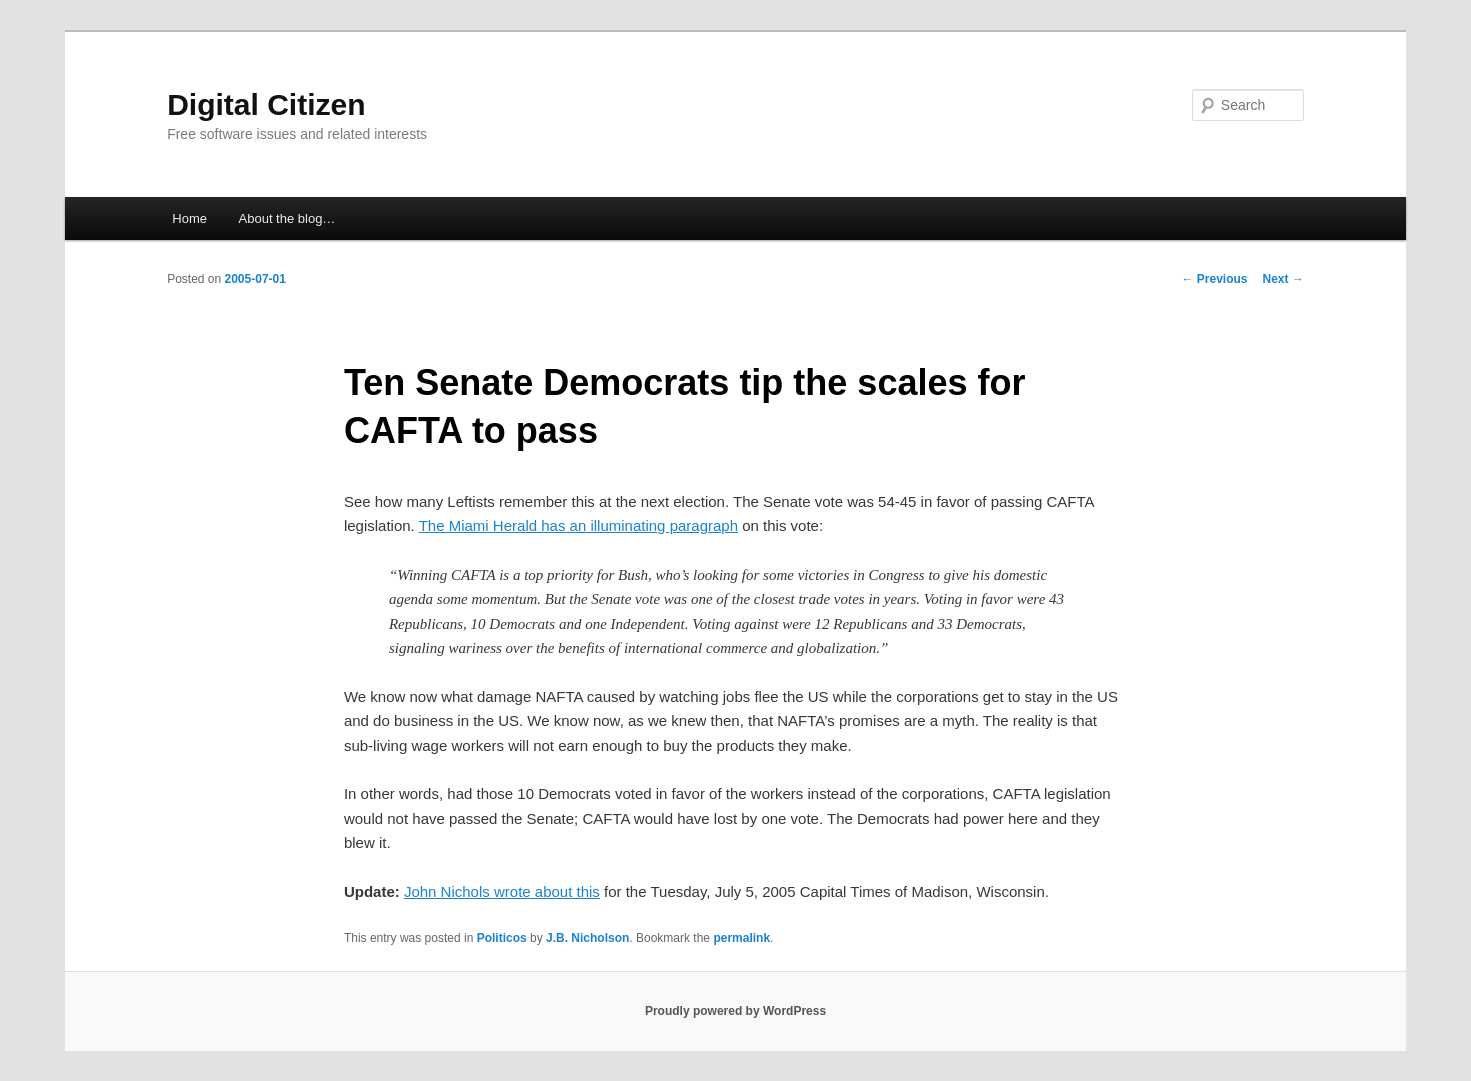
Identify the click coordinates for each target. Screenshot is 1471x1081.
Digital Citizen (266, 104)
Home (189, 218)
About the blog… (287, 218)
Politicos (502, 938)
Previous (1214, 279)
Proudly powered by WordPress (735, 1011)
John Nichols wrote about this (502, 891)
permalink (741, 938)
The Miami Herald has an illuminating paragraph (578, 525)
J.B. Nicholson (587, 938)
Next (1283, 279)
